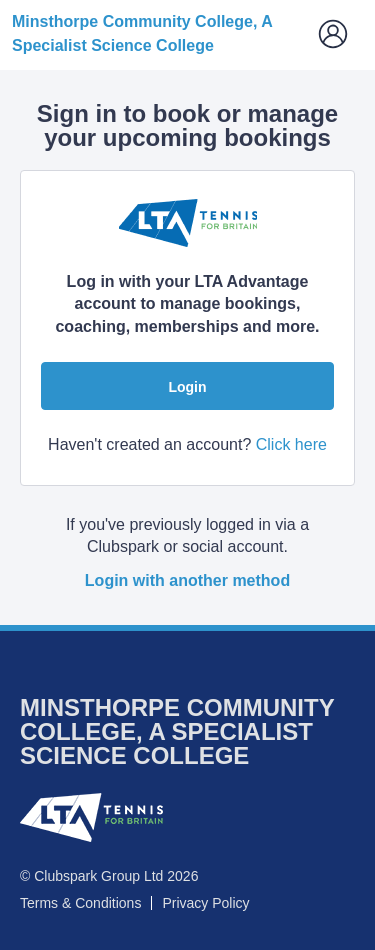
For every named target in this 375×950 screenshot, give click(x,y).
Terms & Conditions (80, 903)
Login (187, 387)
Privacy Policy (205, 903)
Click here (291, 444)
